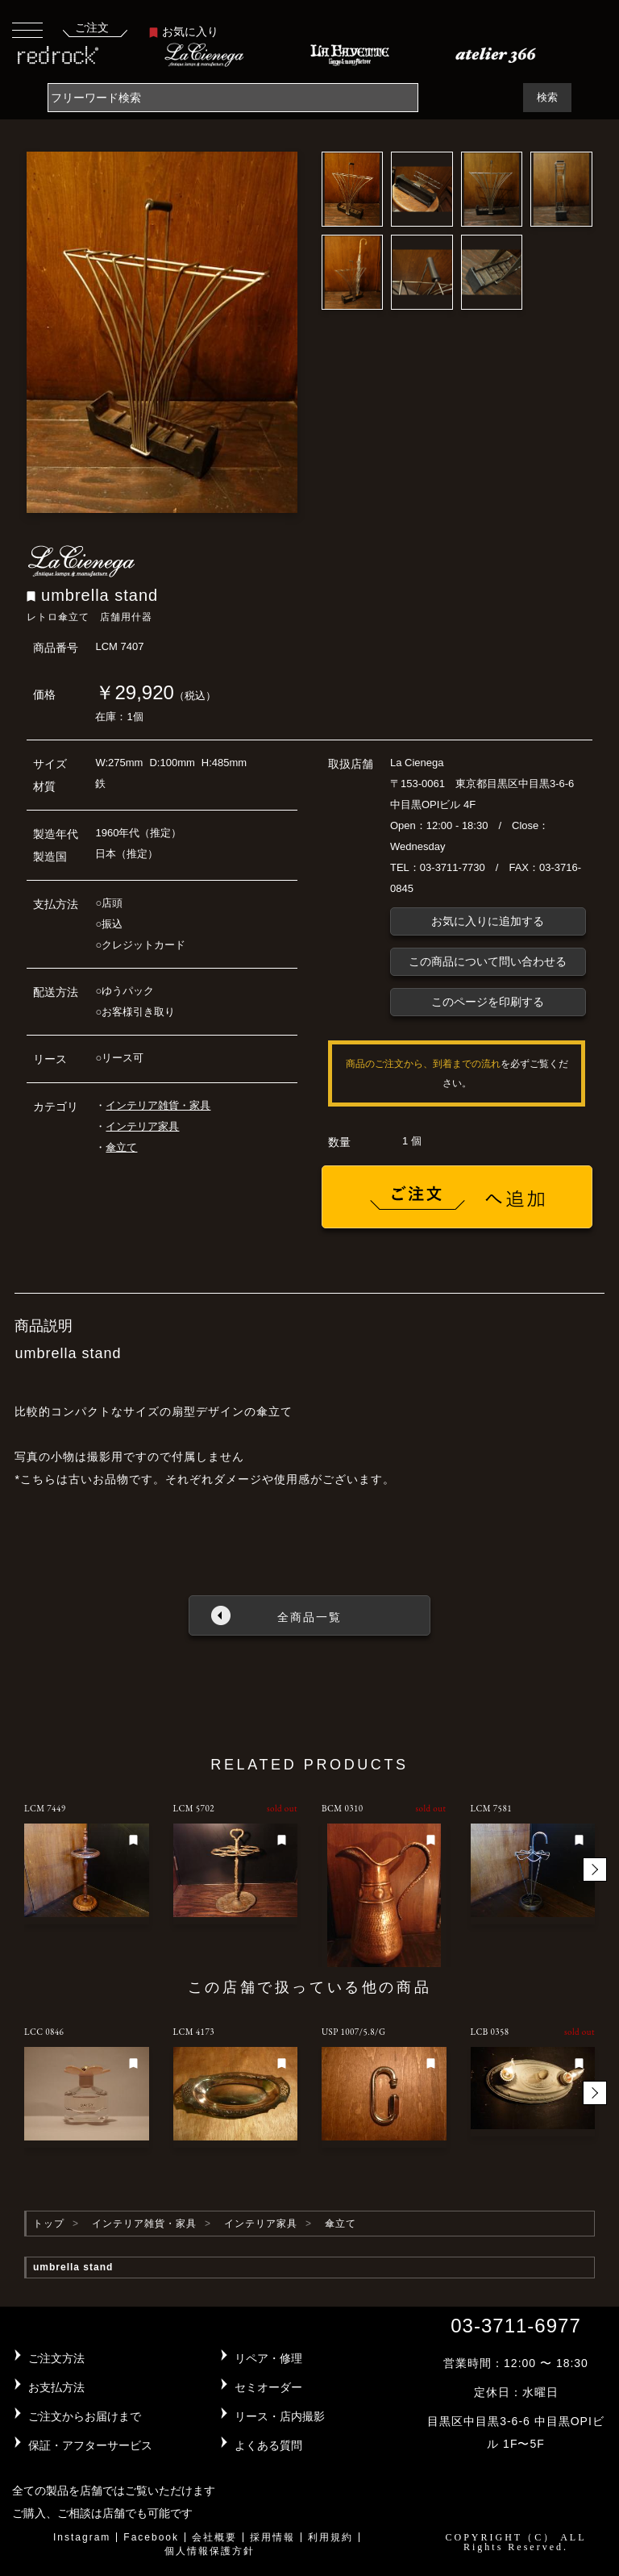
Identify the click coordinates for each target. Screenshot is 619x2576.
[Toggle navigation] (27, 29)
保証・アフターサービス (90, 2445)
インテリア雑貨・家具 (158, 1105)
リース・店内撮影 (280, 2416)
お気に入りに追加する (487, 921)
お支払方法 (56, 2387)
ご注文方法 (56, 2358)
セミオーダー (268, 2387)
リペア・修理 (268, 2358)
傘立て (121, 1147)
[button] (595, 1869)
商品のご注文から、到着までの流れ (423, 1063)
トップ (48, 2223)
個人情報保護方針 (209, 2551)
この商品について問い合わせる (488, 961)
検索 (547, 97)
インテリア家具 (142, 1126)
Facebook (151, 2537)
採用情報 (272, 2537)
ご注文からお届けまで (84, 2416)
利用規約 (330, 2537)
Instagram (81, 2537)
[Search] (233, 97)
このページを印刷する (487, 1001)
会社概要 (214, 2537)
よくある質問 (268, 2445)
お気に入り (183, 31)
